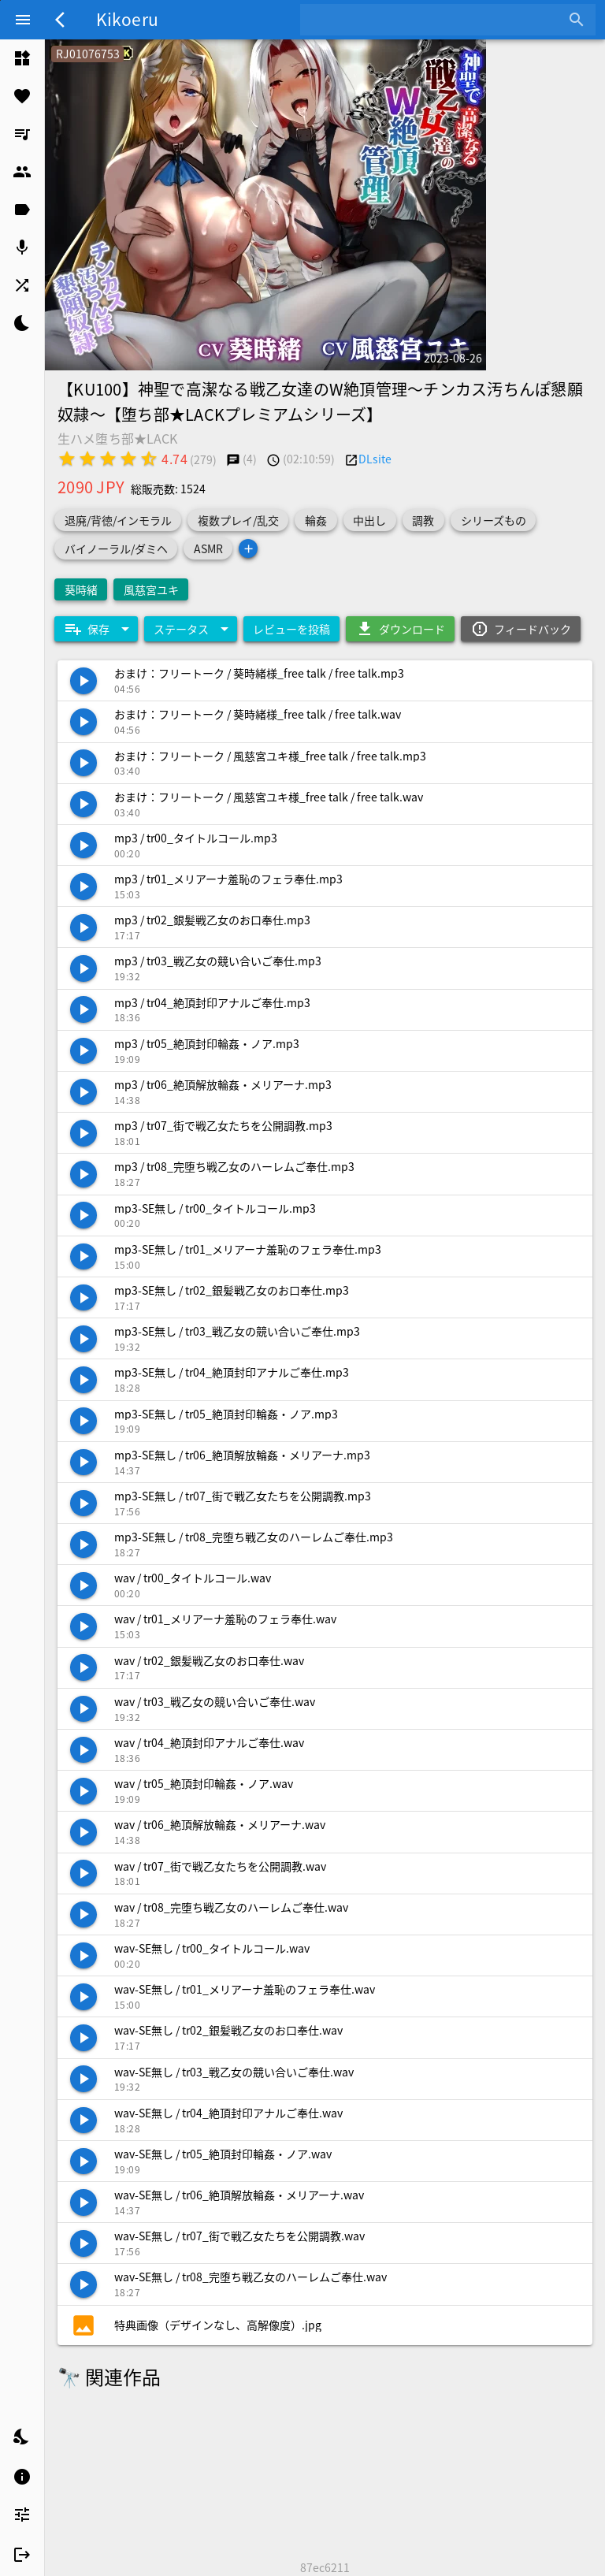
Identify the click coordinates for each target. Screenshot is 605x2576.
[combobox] (436, 19)
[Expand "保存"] (96, 628)
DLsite (375, 459)
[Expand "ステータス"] (190, 628)
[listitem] (22, 58)
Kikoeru (127, 19)
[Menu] (22, 19)
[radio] (67, 458)
